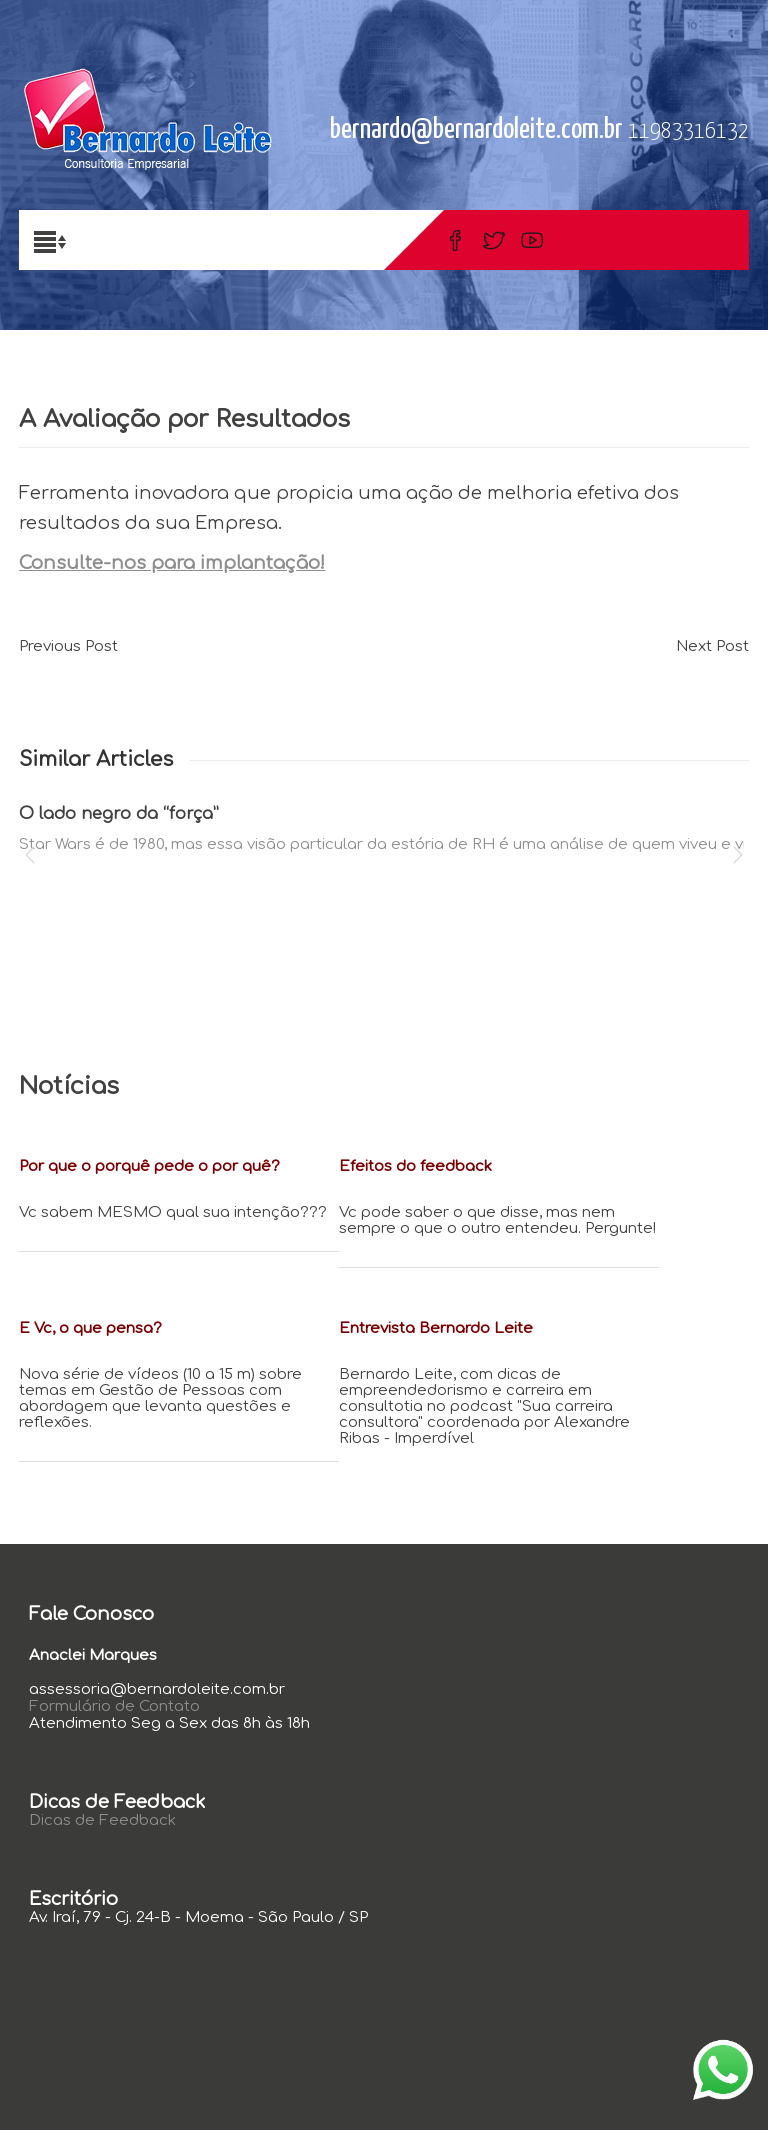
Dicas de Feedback (102, 1820)
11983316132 (688, 131)
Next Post (712, 646)
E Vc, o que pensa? (90, 1328)
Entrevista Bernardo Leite (436, 1328)
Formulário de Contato (114, 1706)
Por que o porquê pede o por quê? (149, 1166)
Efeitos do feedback (415, 1166)
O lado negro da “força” (119, 814)
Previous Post (68, 646)
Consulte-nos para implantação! (172, 563)
